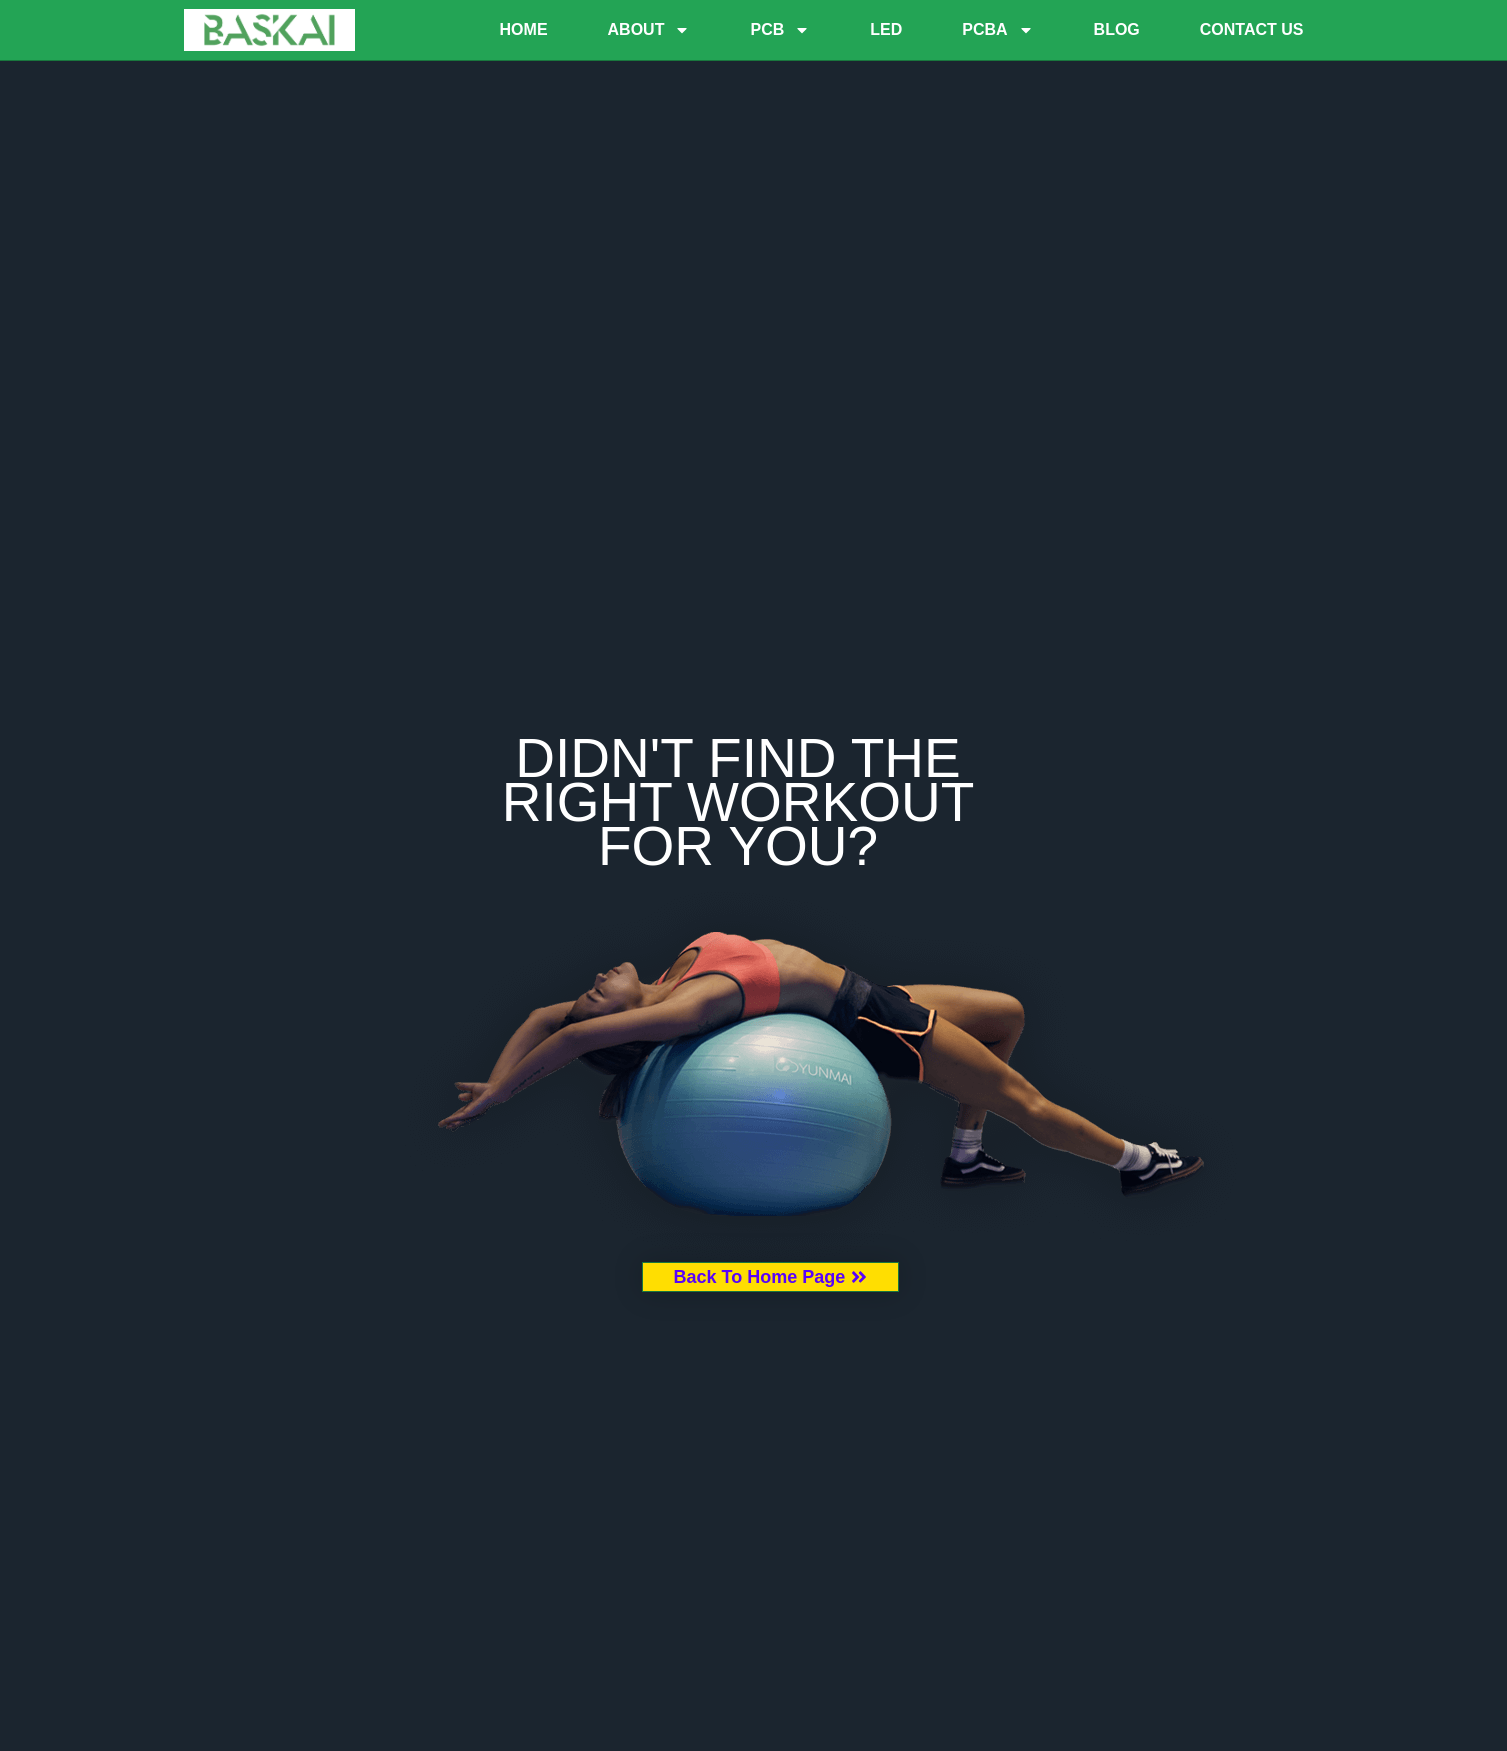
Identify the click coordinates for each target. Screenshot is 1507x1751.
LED (886, 29)
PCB (780, 30)
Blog (1117, 29)
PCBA (997, 30)
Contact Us (1252, 29)
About (649, 30)
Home (524, 29)
